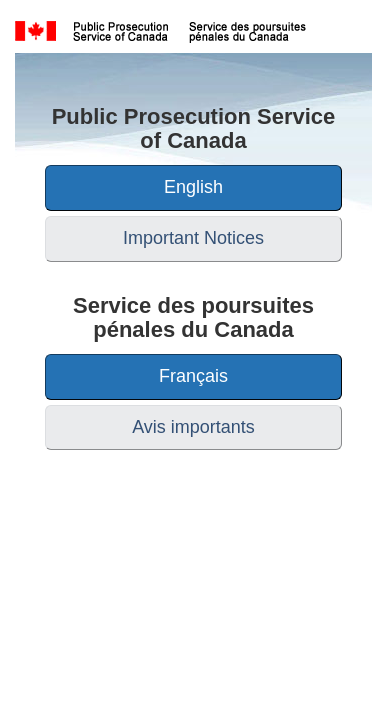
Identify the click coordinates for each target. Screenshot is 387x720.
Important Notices (193, 238)
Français (193, 376)
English (193, 187)
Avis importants (193, 427)
